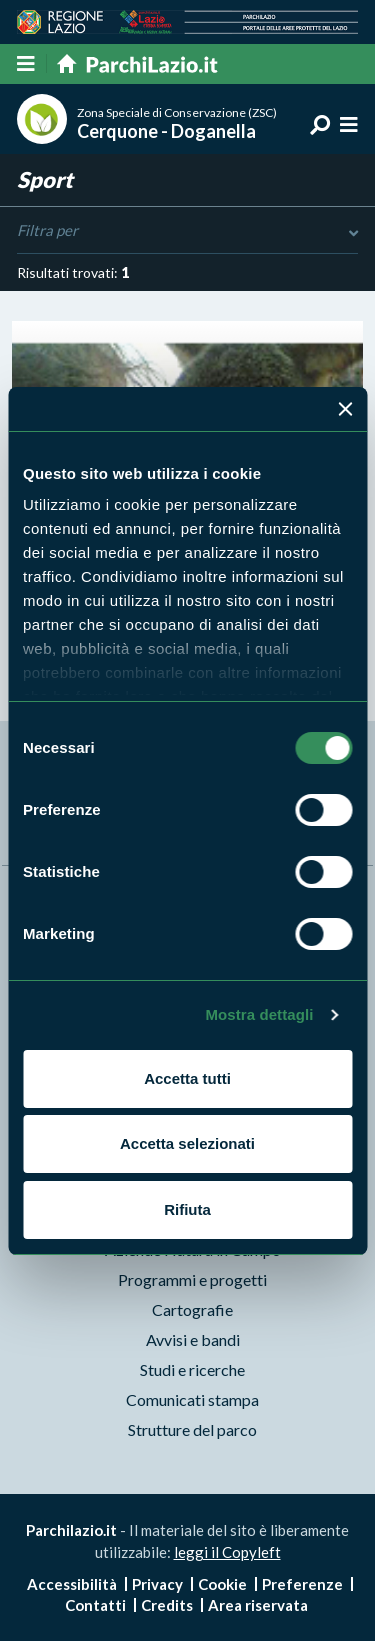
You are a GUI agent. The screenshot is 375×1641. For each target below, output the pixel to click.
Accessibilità (72, 1584)
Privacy (157, 1584)
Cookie (222, 1584)
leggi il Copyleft (227, 1552)
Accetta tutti (187, 1078)
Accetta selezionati (187, 1143)
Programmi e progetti (192, 1279)
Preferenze (302, 1584)
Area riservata (258, 1605)
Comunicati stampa (192, 1399)
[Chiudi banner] (345, 409)
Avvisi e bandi (193, 1339)
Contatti (95, 1605)
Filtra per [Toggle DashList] (187, 231)
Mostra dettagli (259, 1014)
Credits (167, 1605)
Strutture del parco (192, 1429)
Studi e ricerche (192, 1369)
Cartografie (192, 1309)
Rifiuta (187, 1209)
